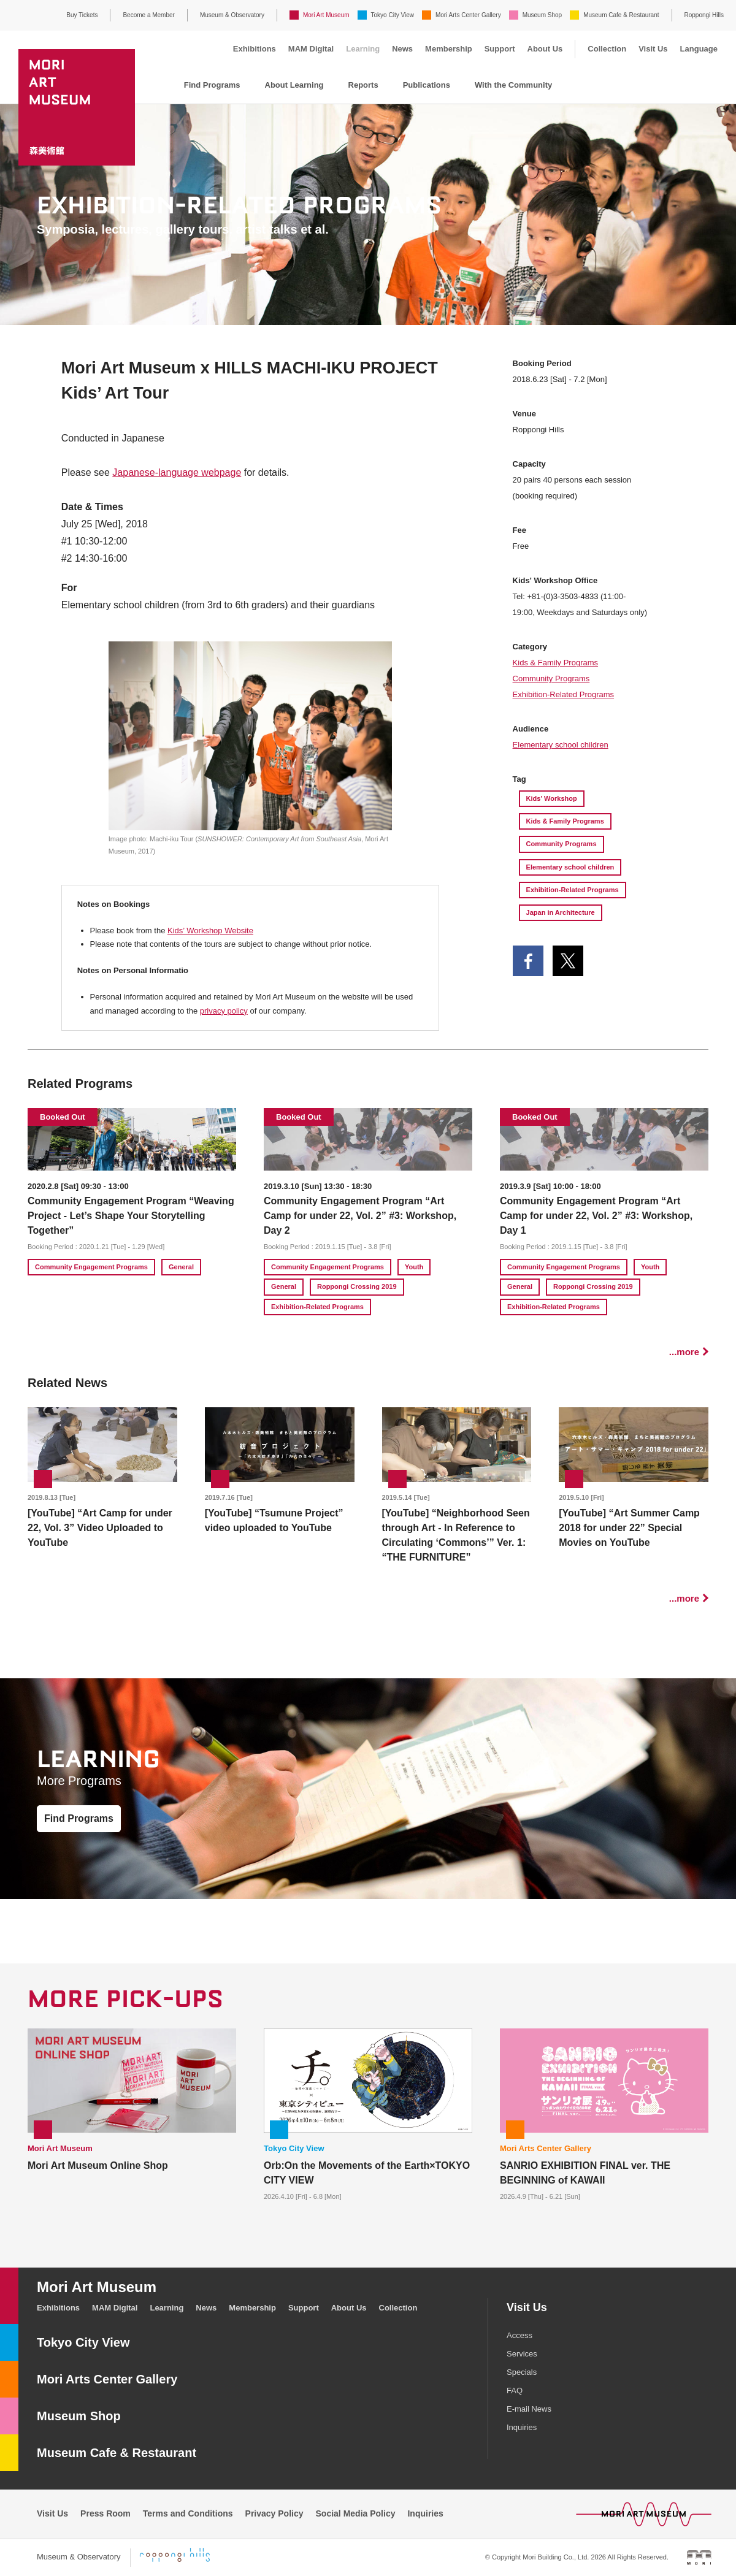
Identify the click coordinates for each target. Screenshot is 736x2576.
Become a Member (148, 15)
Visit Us (652, 48)
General (181, 1267)
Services (522, 2353)
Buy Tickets (82, 15)
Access (519, 2335)
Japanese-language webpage (176, 472)
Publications (426, 85)
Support (500, 48)
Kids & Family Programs (555, 662)
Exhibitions (254, 48)
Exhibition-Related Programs (563, 694)
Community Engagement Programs (91, 1267)
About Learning (294, 85)
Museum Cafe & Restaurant (621, 15)
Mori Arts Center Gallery (468, 15)
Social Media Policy (356, 2513)
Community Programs (551, 678)
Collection (607, 48)
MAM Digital (311, 48)
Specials (522, 2372)
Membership (448, 48)
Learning (363, 48)
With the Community (513, 85)
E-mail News (529, 2409)
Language (699, 48)
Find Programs (212, 85)
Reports (363, 85)
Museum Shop (542, 15)
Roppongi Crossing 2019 (357, 1286)
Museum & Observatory (232, 15)
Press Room (105, 2513)
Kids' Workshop (551, 798)
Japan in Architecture (560, 912)
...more (684, 1351)
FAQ (515, 2390)
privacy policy (224, 1010)
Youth (414, 1267)
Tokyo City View (392, 15)
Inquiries (522, 2427)
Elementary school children (560, 744)
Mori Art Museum (326, 15)
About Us (545, 48)
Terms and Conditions (188, 2513)
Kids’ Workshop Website (210, 930)
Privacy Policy (274, 2513)
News (402, 48)
